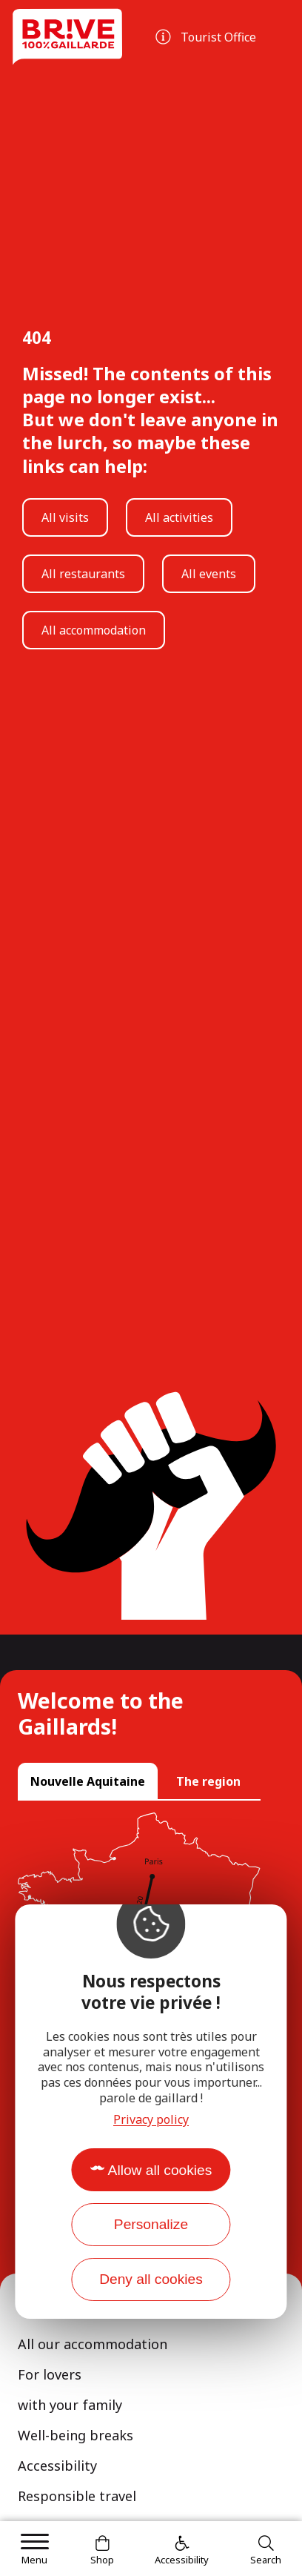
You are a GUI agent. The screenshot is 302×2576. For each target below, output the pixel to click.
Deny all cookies (151, 2279)
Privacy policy (151, 2119)
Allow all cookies (160, 2170)
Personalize (151, 2224)
